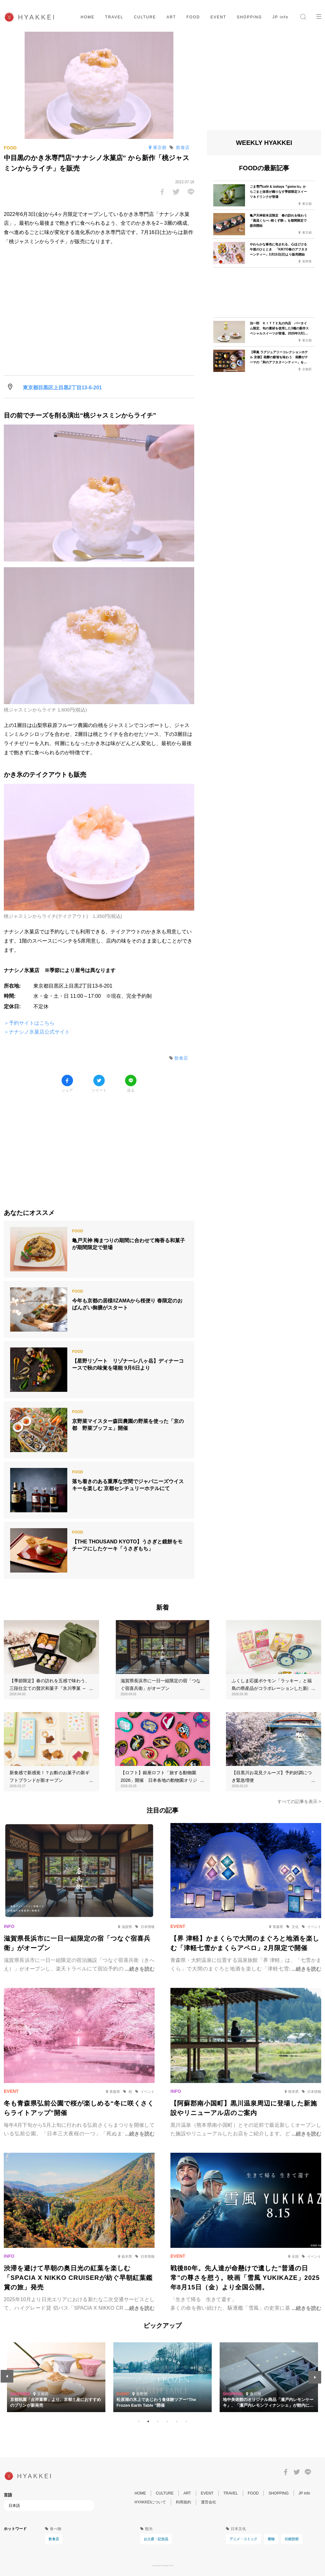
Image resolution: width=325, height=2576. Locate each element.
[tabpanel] (154, 2377)
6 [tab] (186, 2421)
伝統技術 (292, 2539)
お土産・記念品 (156, 2539)
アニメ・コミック (243, 2539)
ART (171, 17)
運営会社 (208, 2502)
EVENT (218, 17)
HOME (88, 17)
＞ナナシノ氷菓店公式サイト (37, 1032)
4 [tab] (167, 2421)
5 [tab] (177, 2421)
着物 (271, 2539)
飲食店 (54, 2539)
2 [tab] (148, 2421)
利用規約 (183, 2502)
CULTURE (145, 17)
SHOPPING (249, 17)
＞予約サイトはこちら (29, 1023)
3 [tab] (158, 2421)
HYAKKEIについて (150, 2502)
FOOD (193, 17)
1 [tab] (139, 2421)
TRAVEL (114, 17)
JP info (281, 17)
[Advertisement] (99, 1146)
